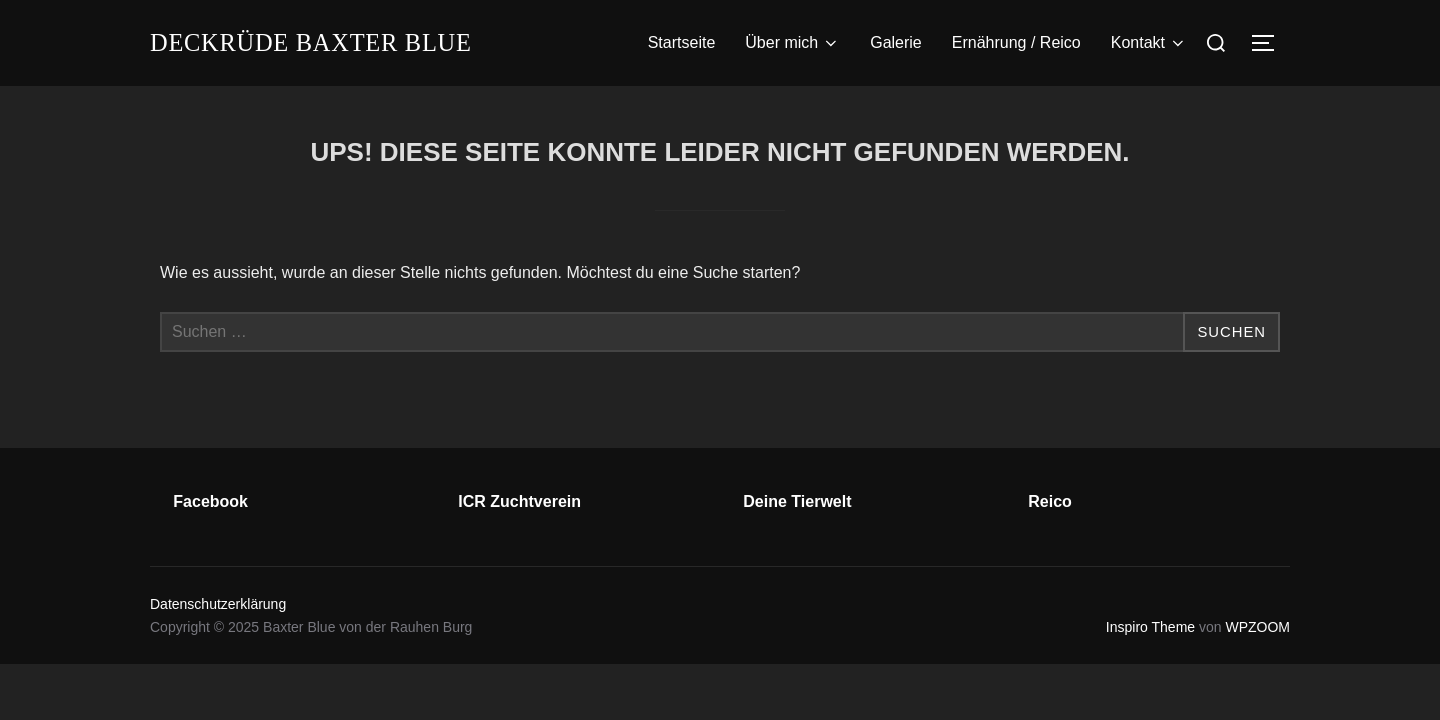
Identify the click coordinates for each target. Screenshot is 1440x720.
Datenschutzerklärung (218, 604)
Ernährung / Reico (1016, 42)
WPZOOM (1257, 627)
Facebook (210, 501)
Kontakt (1149, 43)
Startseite (682, 42)
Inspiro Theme (1150, 627)
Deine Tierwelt (797, 501)
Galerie (896, 42)
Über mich (792, 43)
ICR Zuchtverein (519, 501)
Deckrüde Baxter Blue (323, 42)
